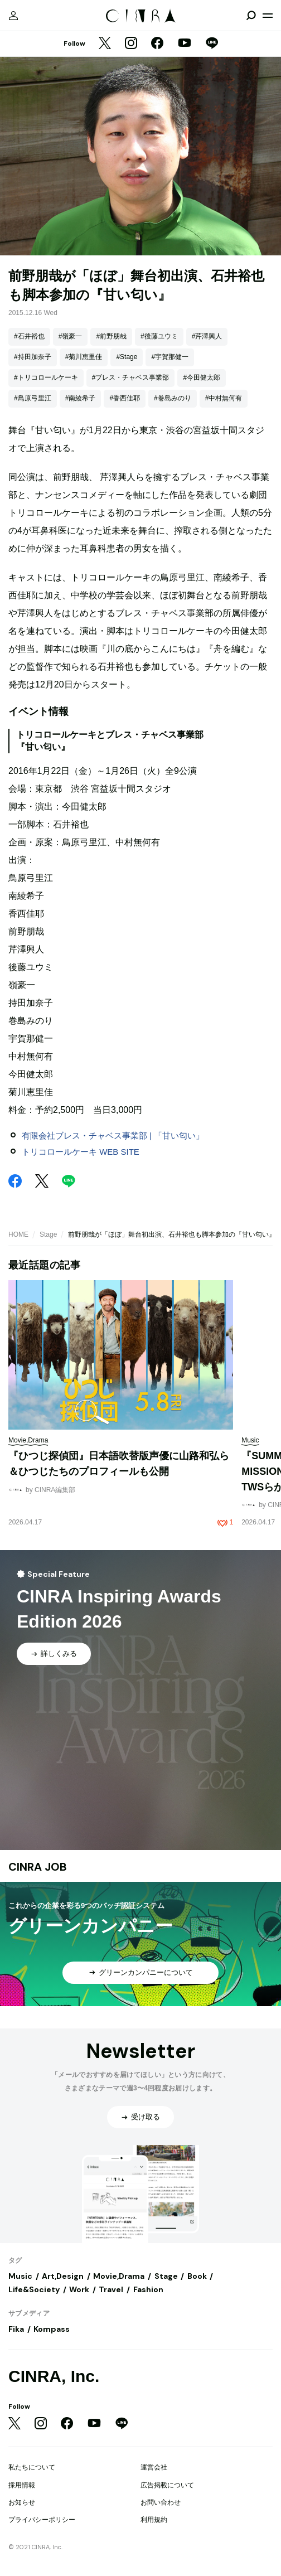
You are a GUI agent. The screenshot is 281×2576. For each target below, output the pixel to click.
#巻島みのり (172, 398)
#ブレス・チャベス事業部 (130, 377)
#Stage (126, 357)
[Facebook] (157, 44)
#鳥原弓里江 (32, 398)
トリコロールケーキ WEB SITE (80, 1151)
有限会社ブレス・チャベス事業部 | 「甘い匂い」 (113, 1135)
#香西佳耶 (124, 398)
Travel (111, 2289)
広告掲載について (167, 2485)
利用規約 (153, 2520)
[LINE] (212, 44)
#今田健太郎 (201, 377)
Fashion (148, 2289)
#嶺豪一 (71, 336)
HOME (18, 1234)
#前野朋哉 (111, 336)
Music (20, 2276)
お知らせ (21, 2502)
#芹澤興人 (207, 336)
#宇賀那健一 (169, 357)
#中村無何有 (224, 398)
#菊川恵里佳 (84, 357)
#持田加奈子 (32, 357)
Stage (48, 1234)
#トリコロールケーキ (46, 377)
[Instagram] (131, 44)
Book (197, 2276)
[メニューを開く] (267, 15)
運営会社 (153, 2467)
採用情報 (21, 2485)
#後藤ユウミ (159, 336)
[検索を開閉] (251, 15)
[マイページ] (13, 15)
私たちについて (31, 2467)
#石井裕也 (29, 336)
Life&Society (34, 2289)
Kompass (51, 2329)
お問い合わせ (160, 2502)
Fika (16, 2329)
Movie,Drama (118, 2276)
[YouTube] (184, 44)
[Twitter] (105, 44)
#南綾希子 (80, 398)
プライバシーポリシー (41, 2520)
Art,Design (63, 2276)
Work (79, 2289)
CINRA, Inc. (53, 2376)
